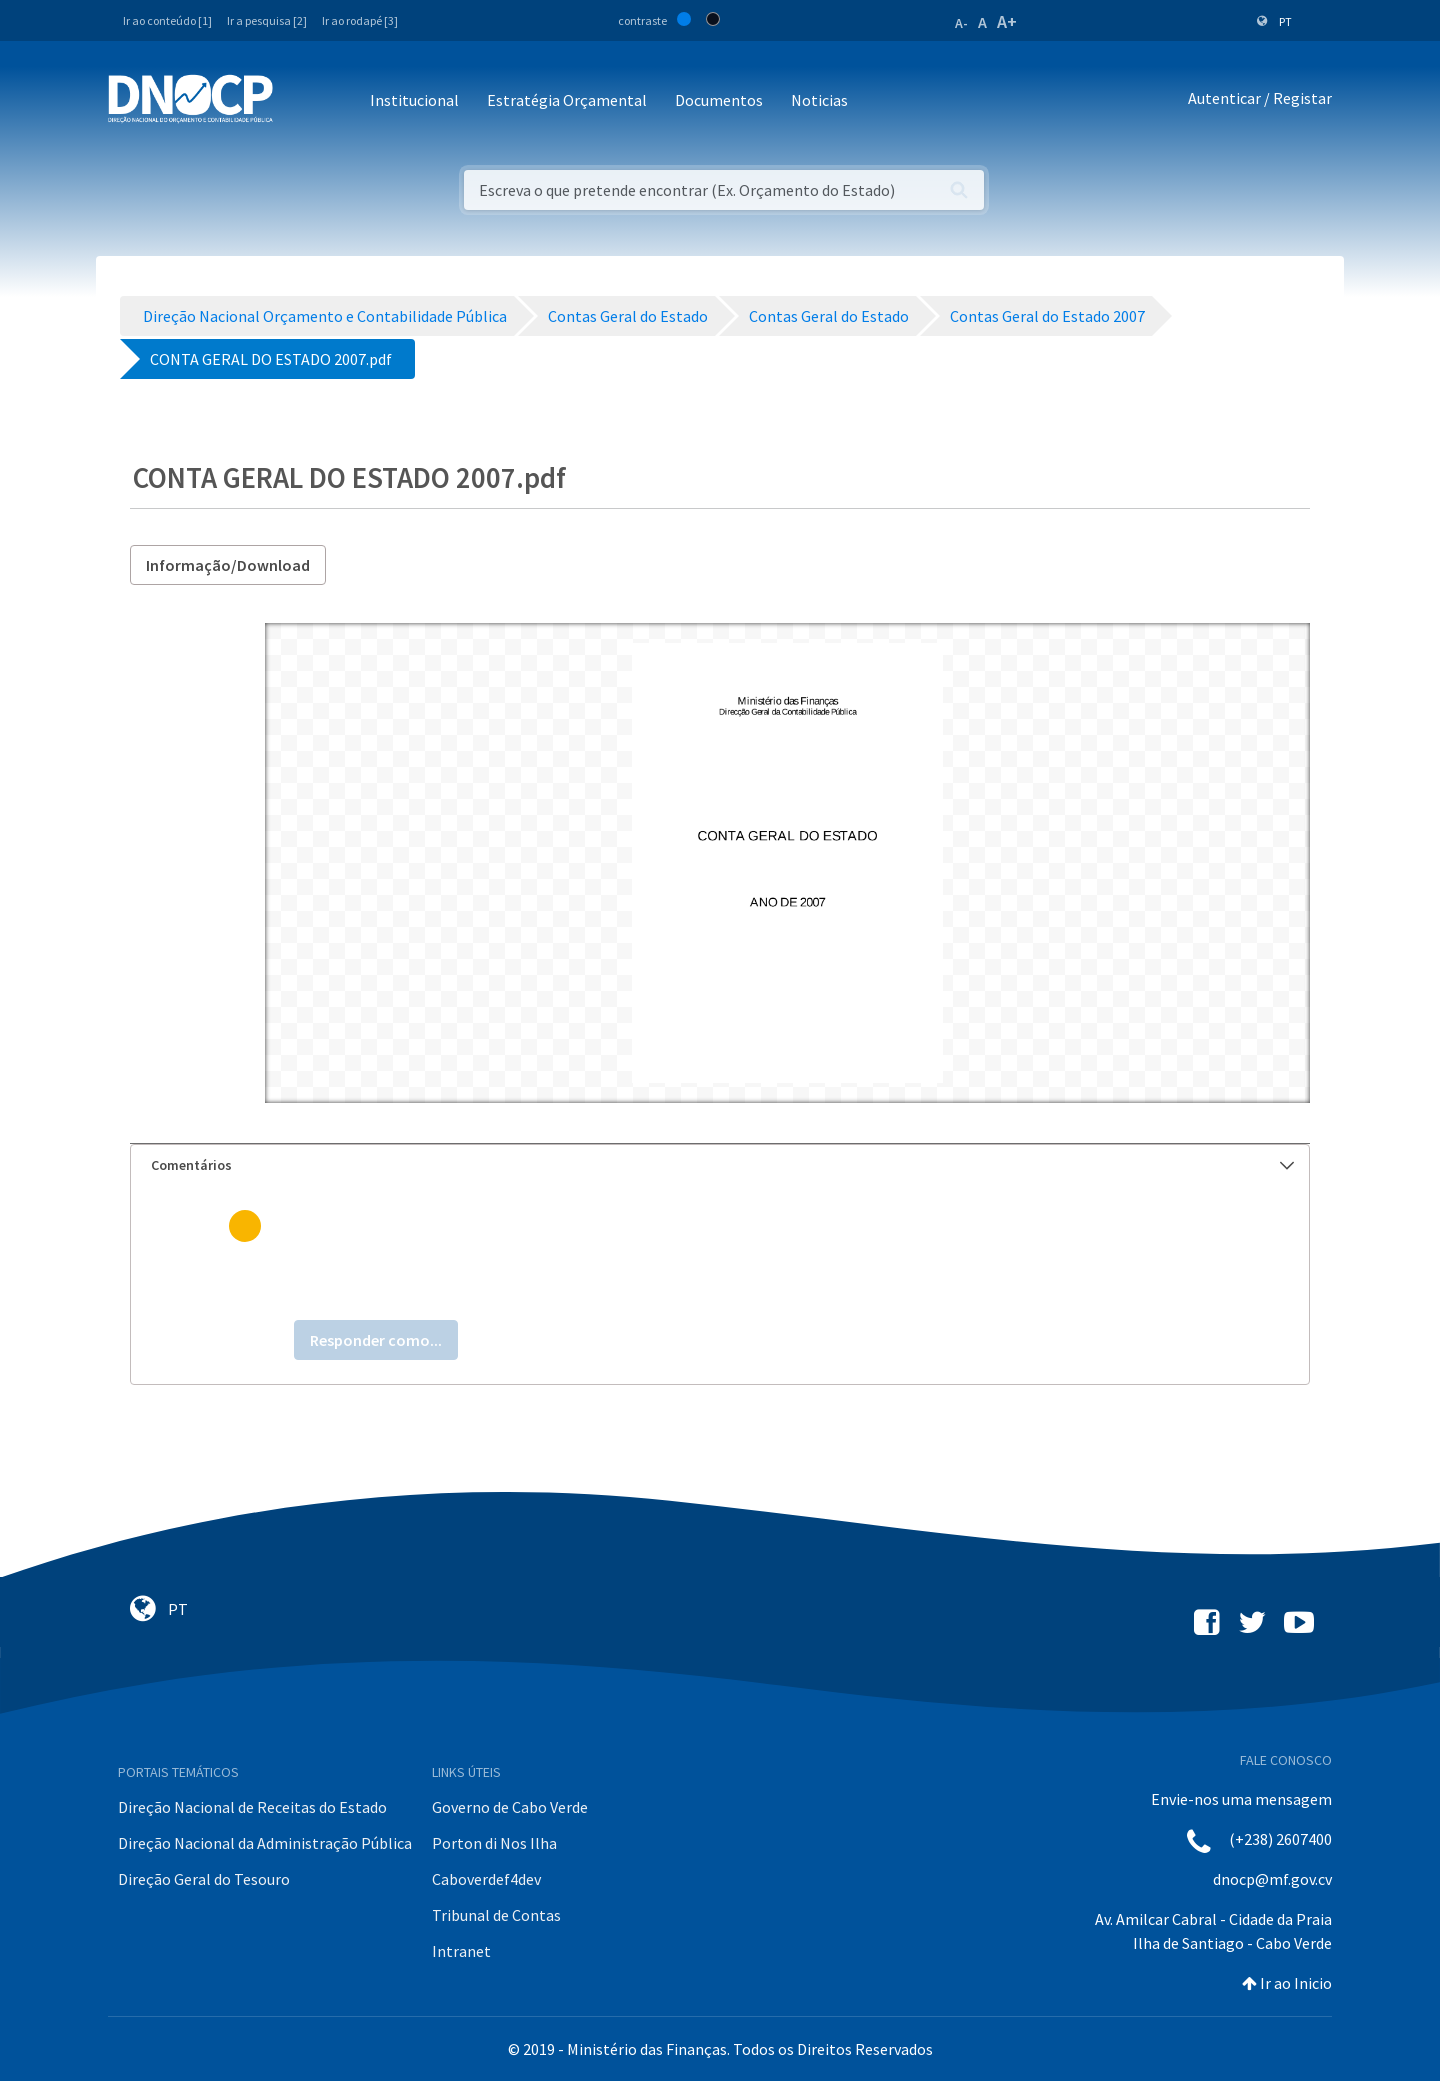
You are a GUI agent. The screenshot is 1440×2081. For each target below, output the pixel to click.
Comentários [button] (722, 1165)
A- (961, 23)
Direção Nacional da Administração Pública (265, 1843)
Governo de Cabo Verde (510, 1807)
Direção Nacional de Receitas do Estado (252, 1807)
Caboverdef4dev (486, 1879)
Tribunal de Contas (496, 1915)
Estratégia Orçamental (567, 100)
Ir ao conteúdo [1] (167, 20)
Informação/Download (228, 565)
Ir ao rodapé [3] (360, 20)
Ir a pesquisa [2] (267, 20)
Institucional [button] (414, 100)
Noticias (819, 100)
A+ (1007, 21)
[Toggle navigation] (299, 101)
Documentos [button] (719, 100)
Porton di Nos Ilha (494, 1843)
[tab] (720, 1165)
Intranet (461, 1951)
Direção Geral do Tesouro (204, 1879)
